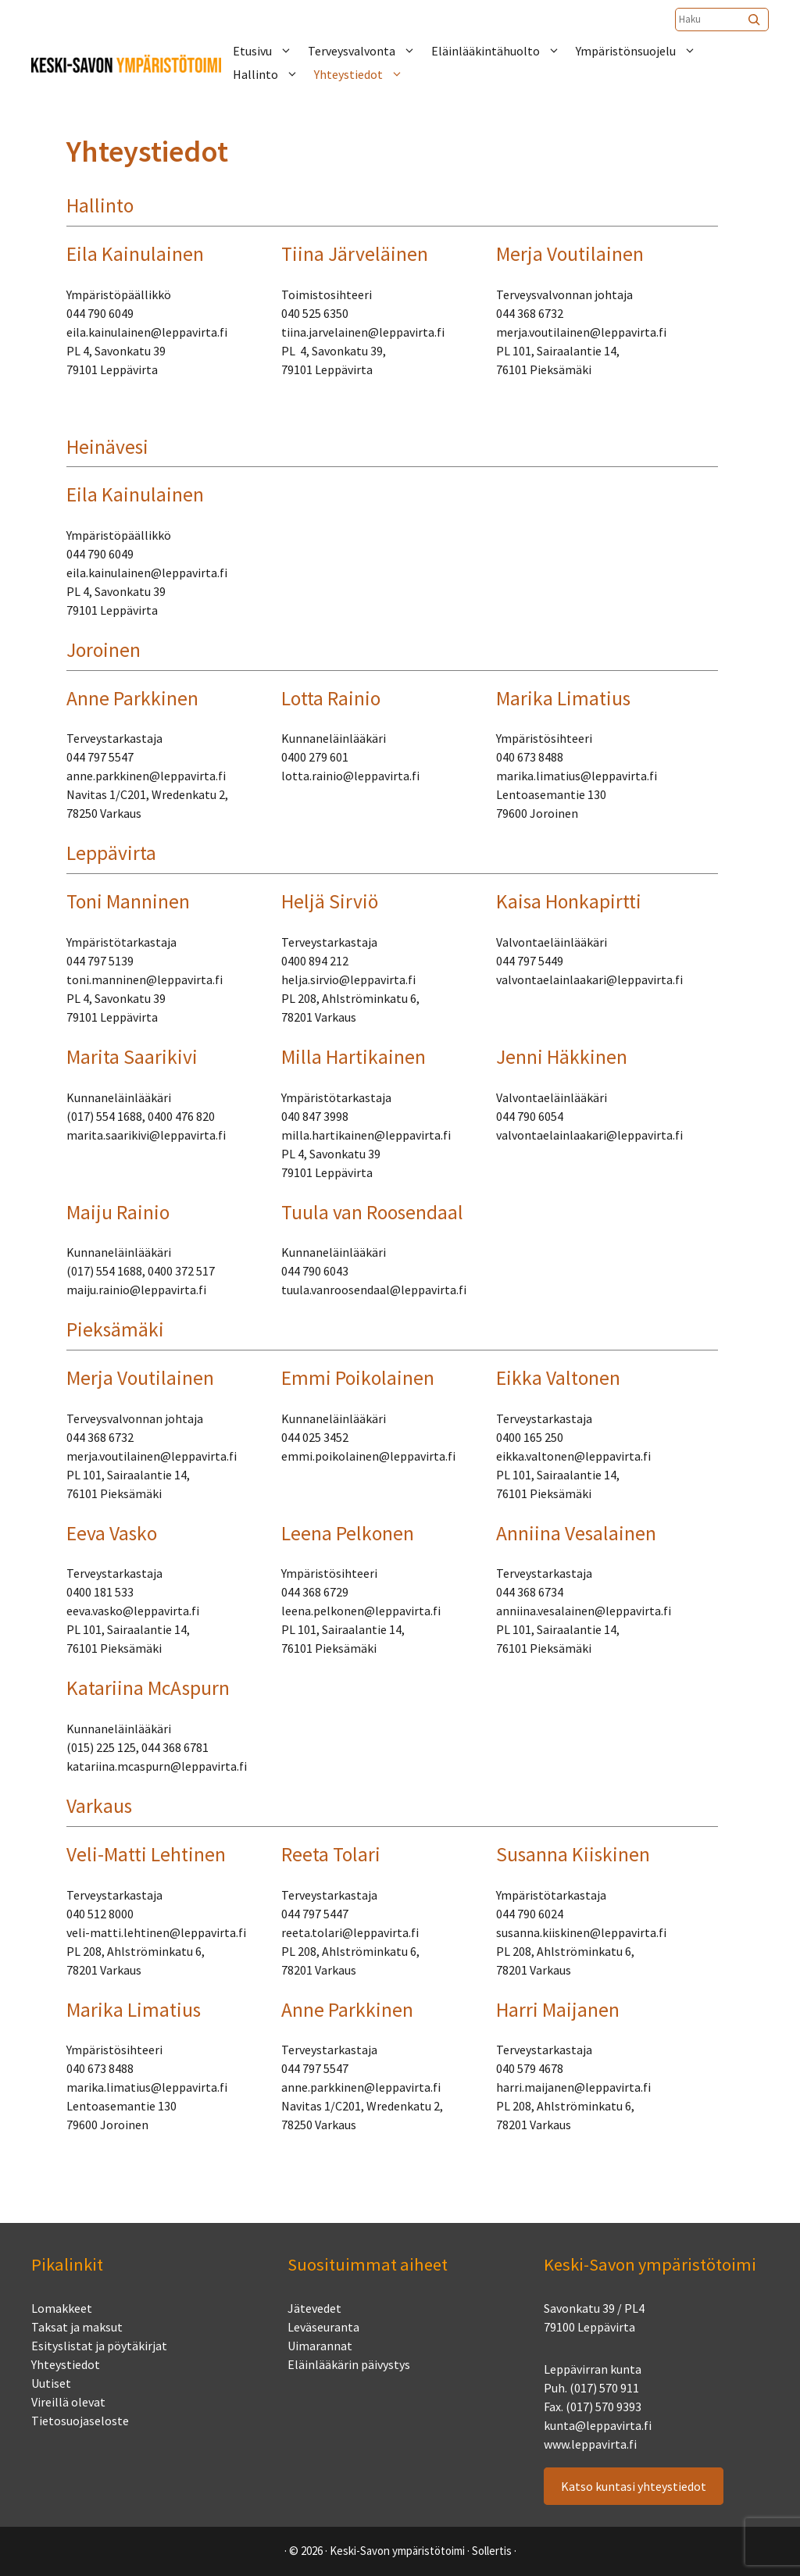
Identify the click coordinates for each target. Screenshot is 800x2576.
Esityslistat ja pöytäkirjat (99, 2345)
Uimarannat (320, 2345)
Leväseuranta (323, 2327)
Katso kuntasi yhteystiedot (633, 2486)
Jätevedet (314, 2308)
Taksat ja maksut (77, 2327)
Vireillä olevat (68, 2402)
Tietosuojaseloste (80, 2420)
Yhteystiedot (366, 74)
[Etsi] (755, 19)
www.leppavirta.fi (590, 2444)
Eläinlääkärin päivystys (349, 2364)
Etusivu (270, 50)
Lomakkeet (61, 2308)
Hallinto (273, 74)
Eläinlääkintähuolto (503, 50)
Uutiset (51, 2383)
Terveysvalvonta (369, 50)
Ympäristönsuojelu (644, 50)
